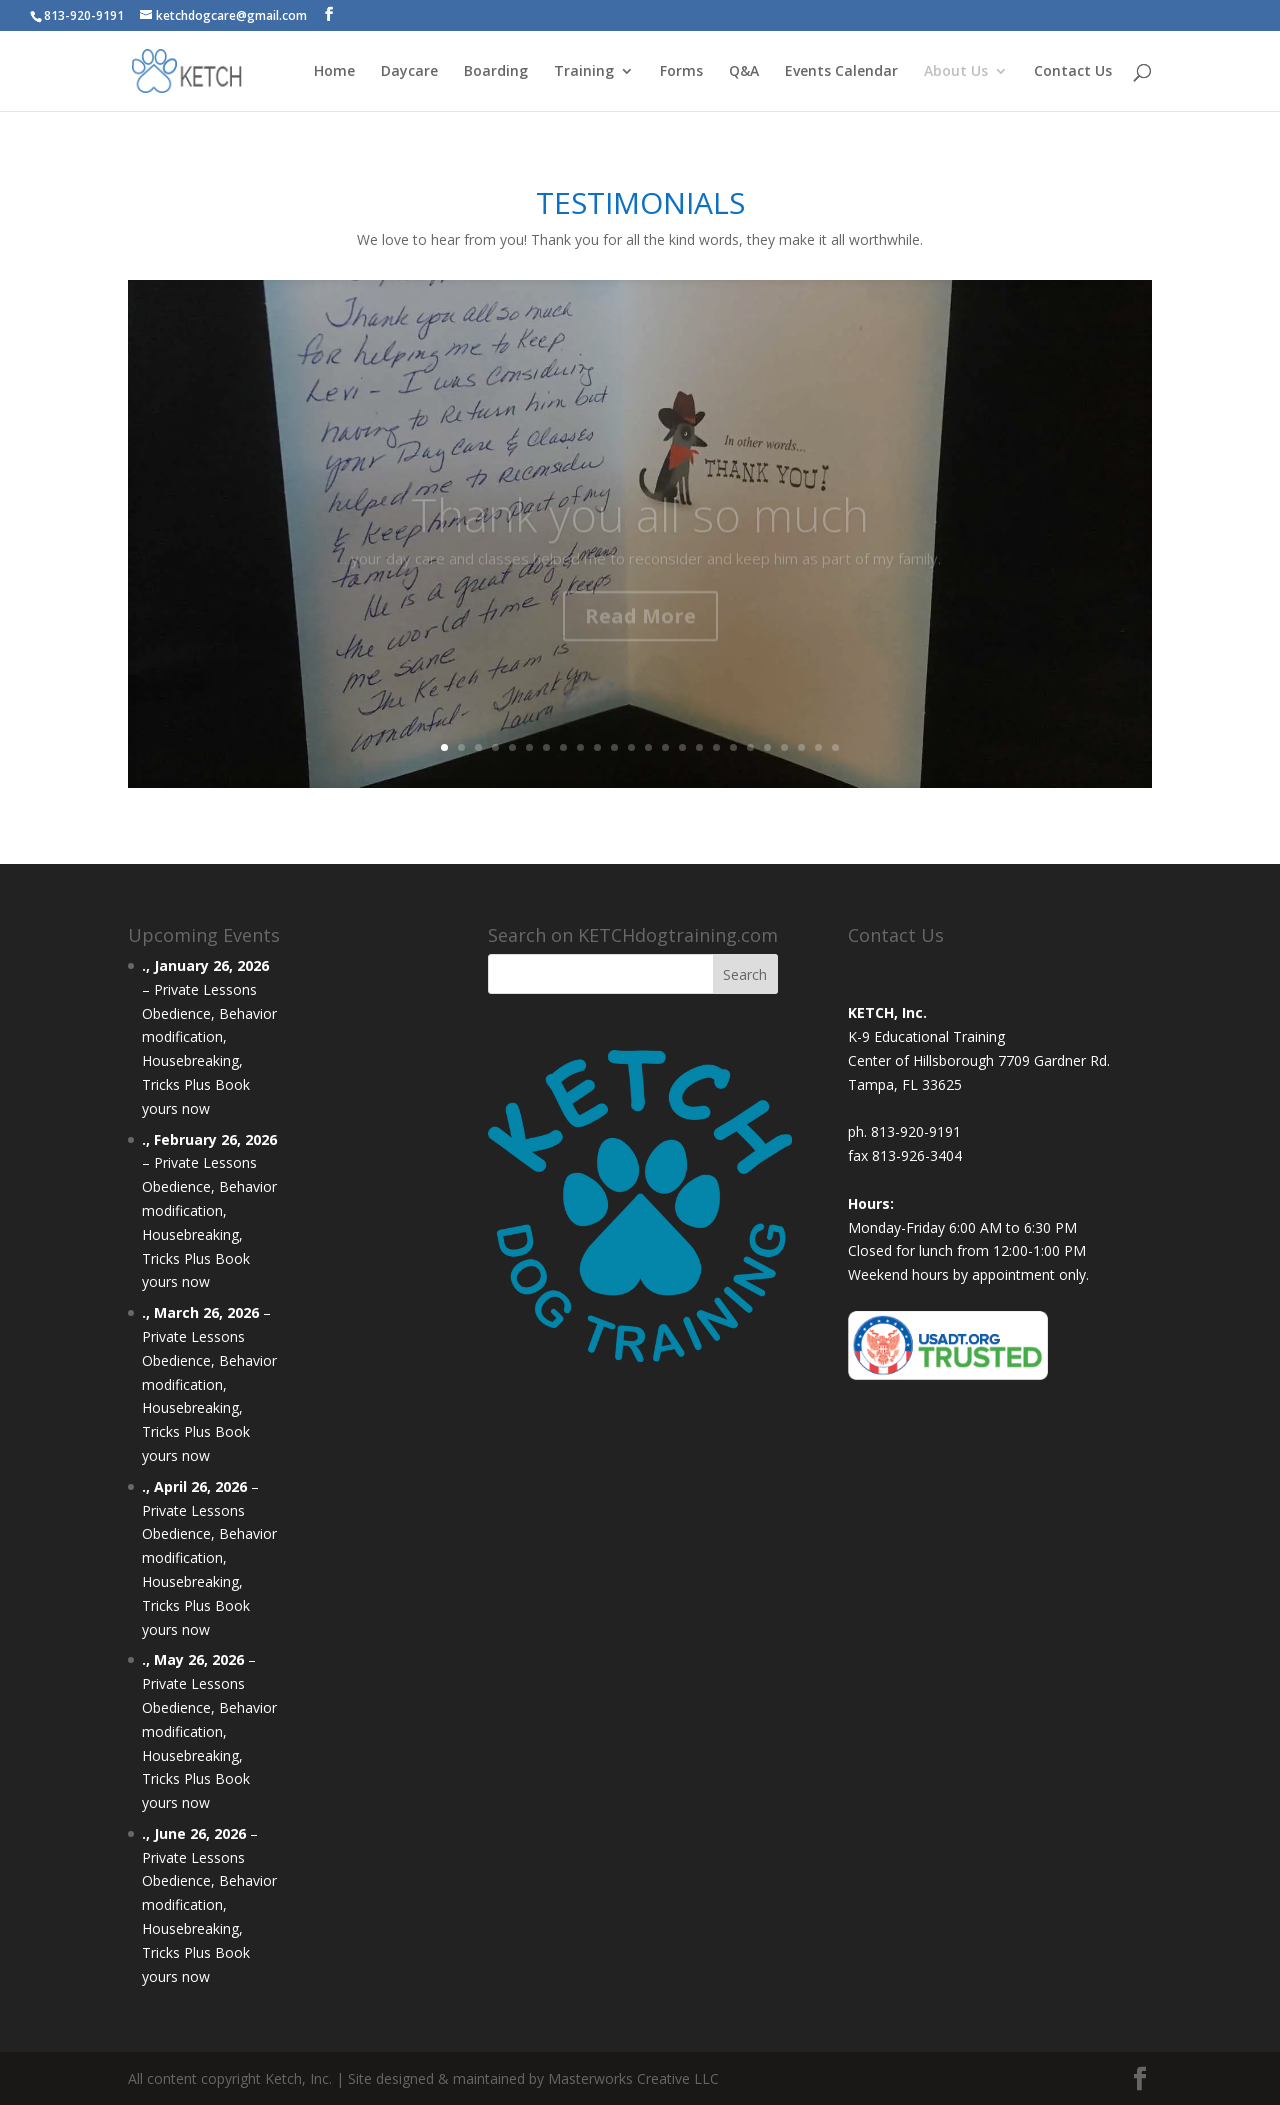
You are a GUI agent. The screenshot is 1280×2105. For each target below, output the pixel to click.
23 (818, 747)
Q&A (744, 72)
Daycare (409, 72)
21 (784, 747)
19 (750, 747)
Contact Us (1073, 72)
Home (334, 72)
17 (716, 747)
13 (648, 747)
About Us (956, 72)
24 (835, 747)
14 (665, 747)
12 (631, 747)
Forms (681, 72)
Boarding (496, 72)
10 (597, 747)
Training (584, 72)
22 (801, 747)
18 (733, 747)
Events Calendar (841, 72)
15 (682, 747)
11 (614, 747)
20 (767, 747)
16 (699, 747)
